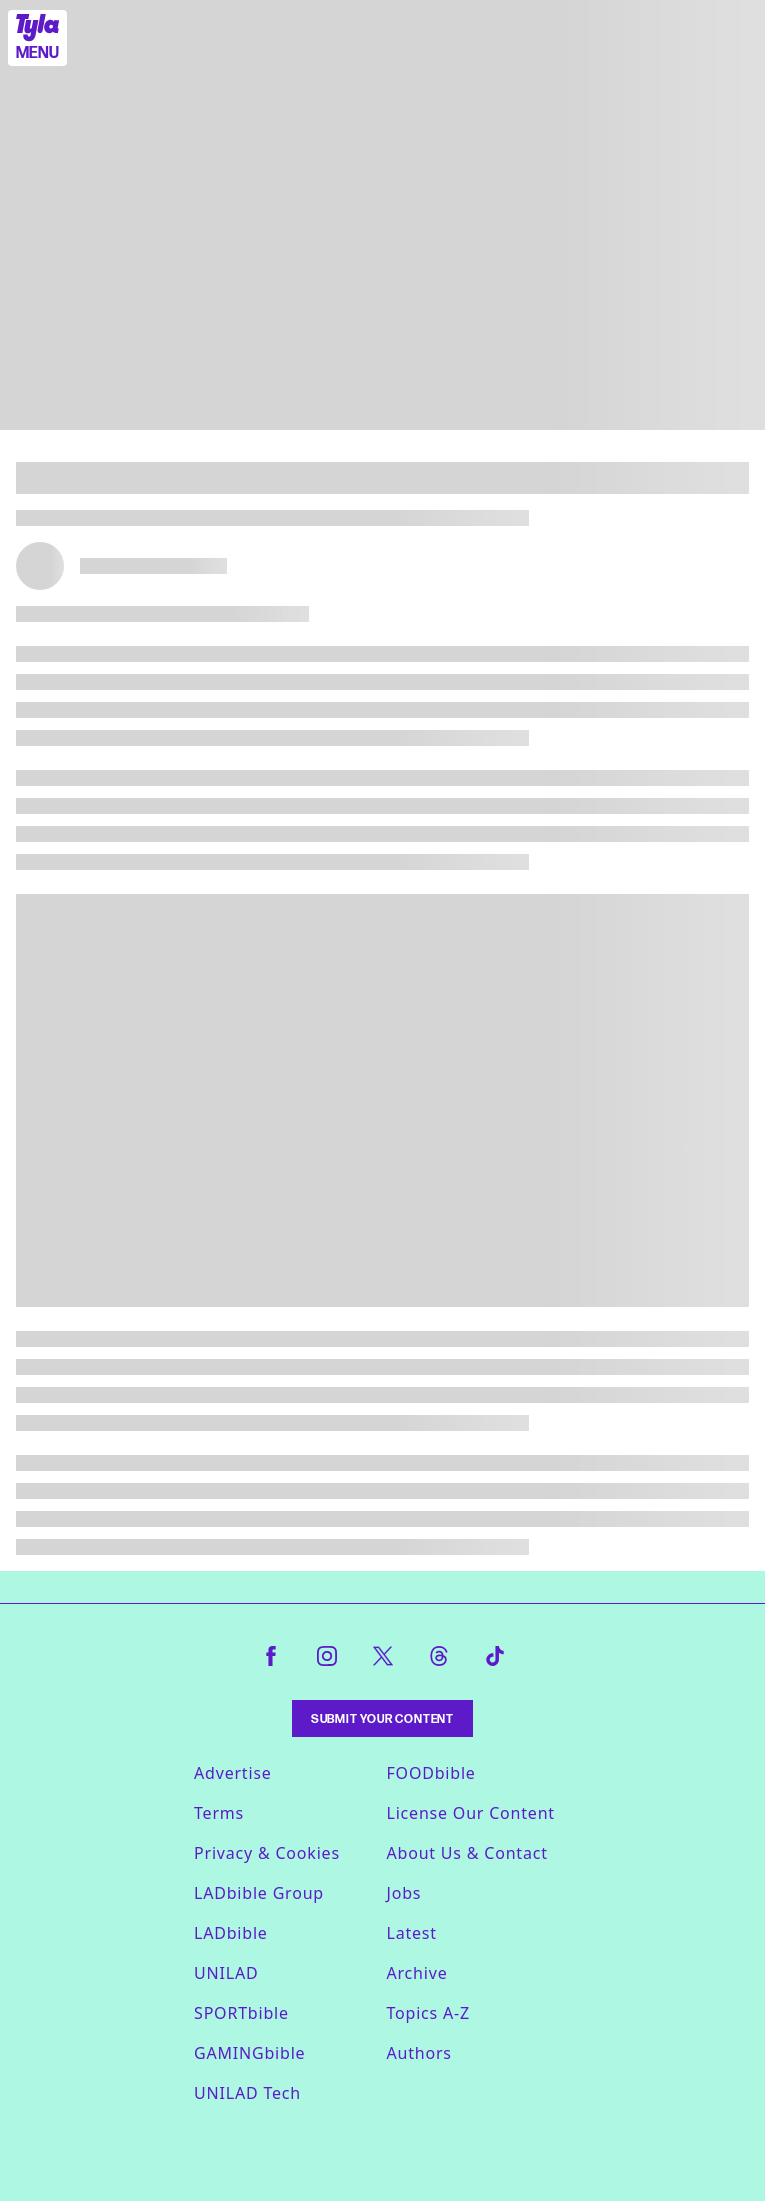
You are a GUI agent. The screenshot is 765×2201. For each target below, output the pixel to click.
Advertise (233, 1773)
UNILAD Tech (247, 2093)
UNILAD (226, 1973)
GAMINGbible (249, 2053)
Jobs (404, 1893)
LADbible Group (259, 1893)
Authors (419, 2053)
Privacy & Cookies (267, 1853)
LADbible (231, 1933)
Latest (412, 1933)
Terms (219, 1813)
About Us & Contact (467, 1853)
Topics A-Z (428, 2013)
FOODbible (431, 1773)
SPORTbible (241, 2013)
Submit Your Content (382, 1718)
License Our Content (471, 1813)
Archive (417, 1973)
